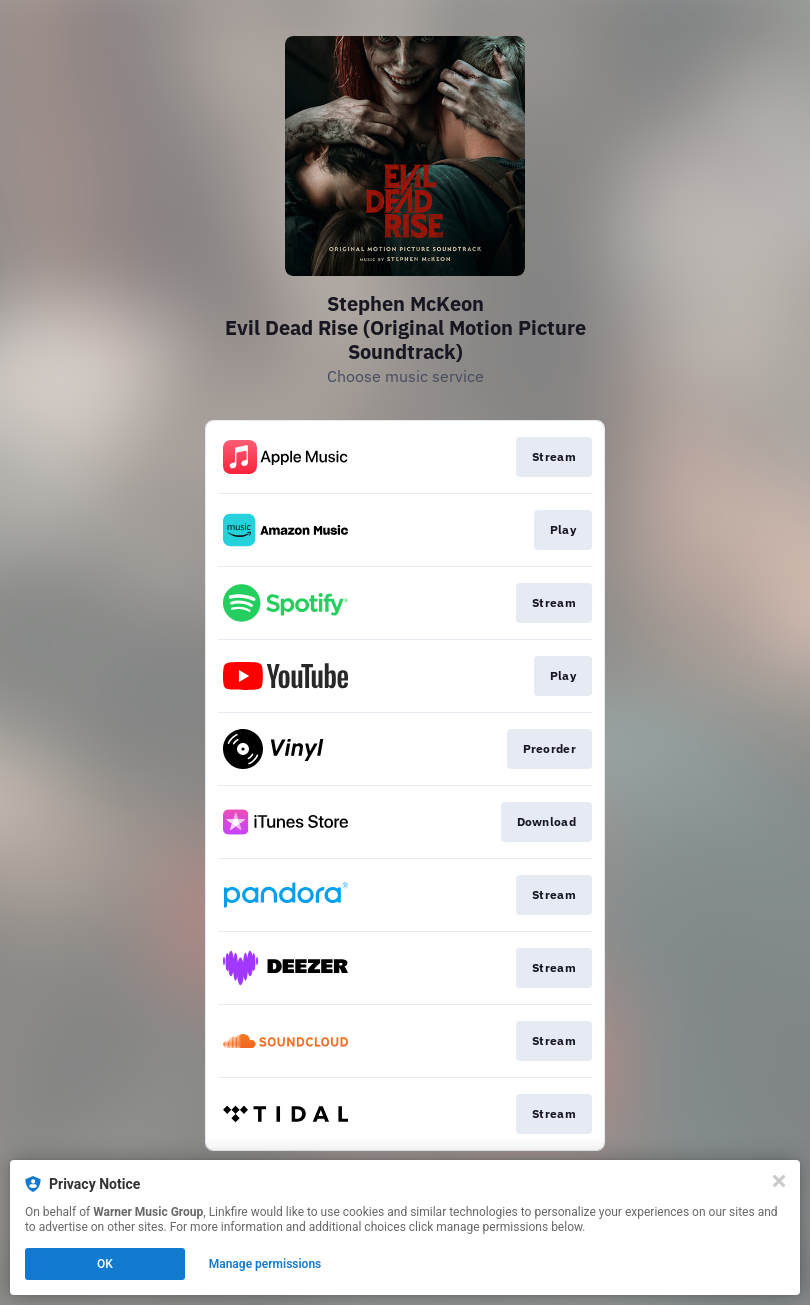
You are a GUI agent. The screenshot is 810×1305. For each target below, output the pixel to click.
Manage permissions (265, 1264)
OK (105, 1264)
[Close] (779, 1181)
